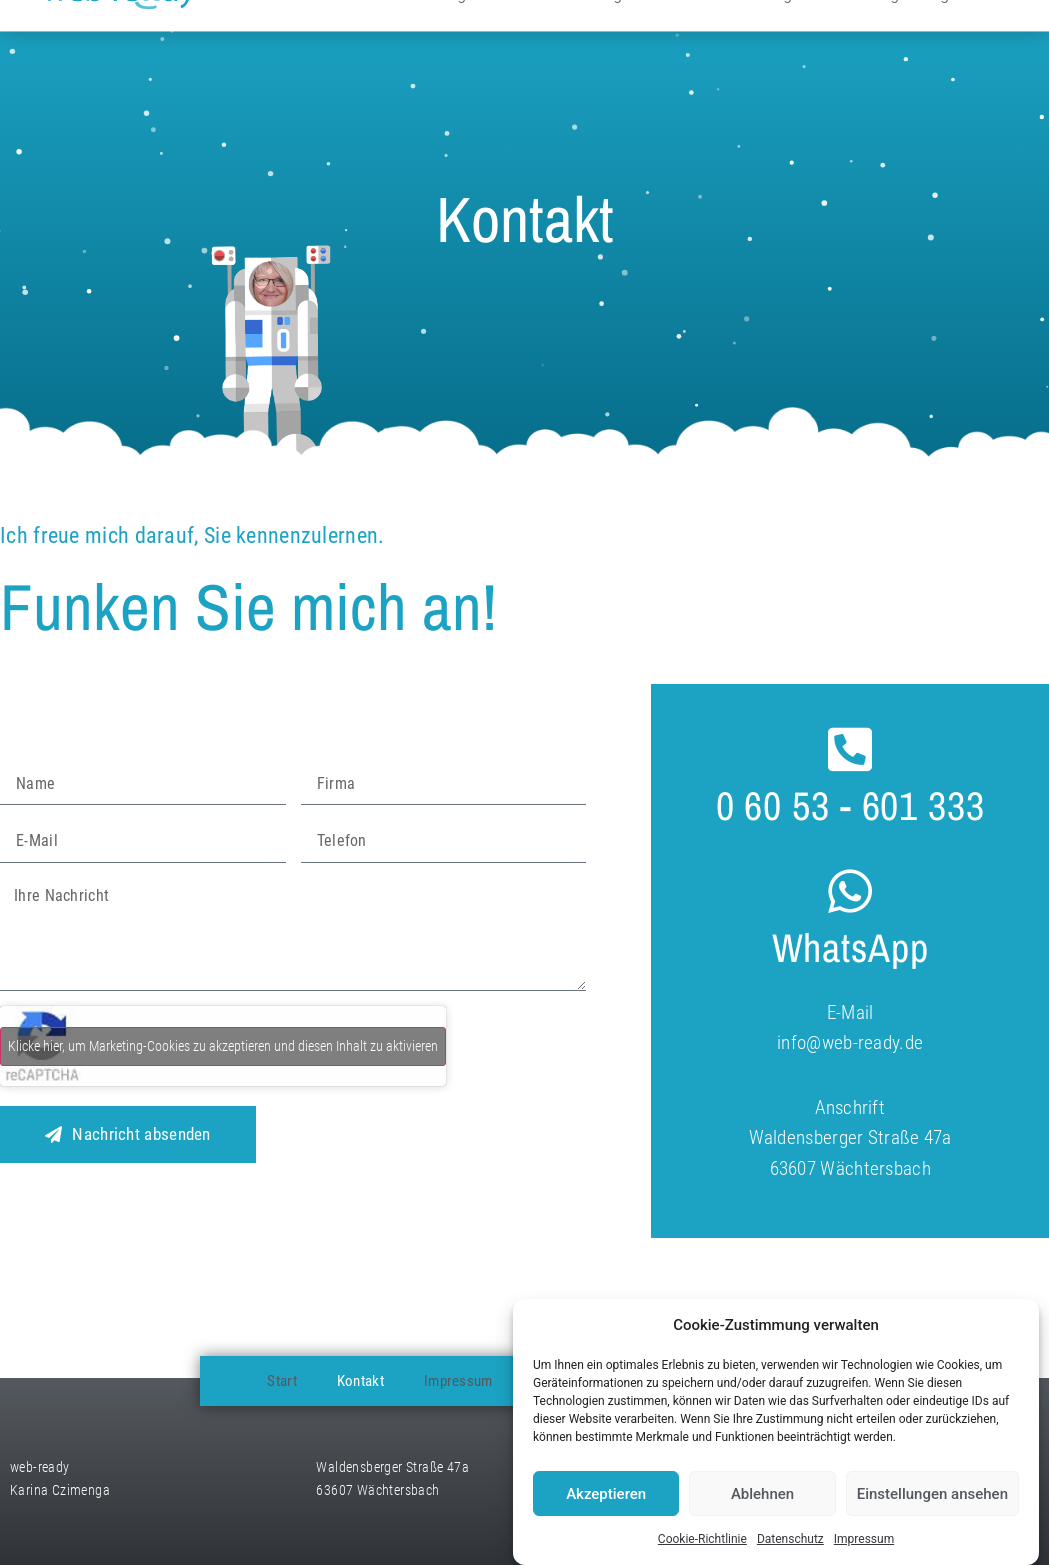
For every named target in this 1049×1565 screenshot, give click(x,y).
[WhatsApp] (850, 891)
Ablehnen (762, 1494)
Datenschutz (790, 1539)
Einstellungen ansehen (932, 1494)
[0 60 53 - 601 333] (850, 749)
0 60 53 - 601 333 (850, 805)
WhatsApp (850, 947)
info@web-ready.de (850, 1042)
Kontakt (360, 1381)
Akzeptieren (606, 1494)
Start (282, 1381)
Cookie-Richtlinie (702, 1539)
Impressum (864, 1539)
